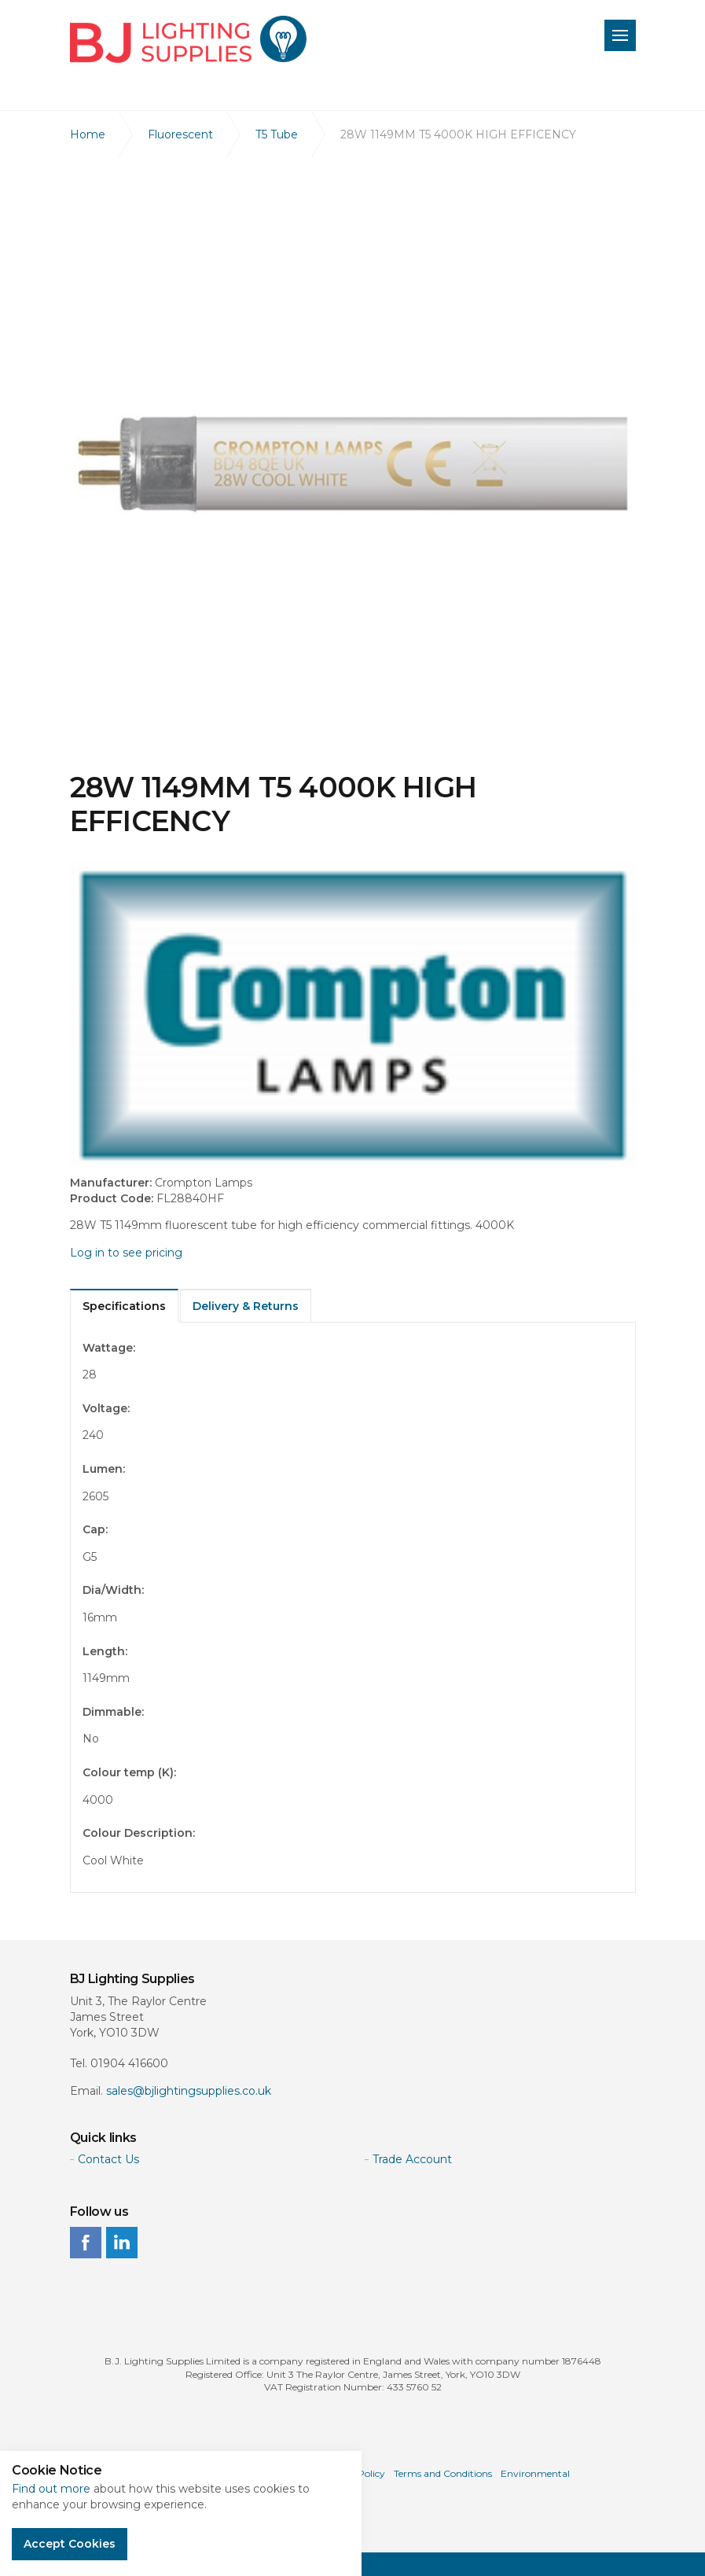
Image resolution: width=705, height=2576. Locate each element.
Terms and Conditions (443, 2473)
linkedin (122, 2242)
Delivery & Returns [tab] (246, 1306)
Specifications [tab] (124, 1306)
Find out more (51, 2489)
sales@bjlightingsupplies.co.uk (188, 2091)
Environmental (535, 2473)
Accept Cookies (70, 2544)
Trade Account (412, 2159)
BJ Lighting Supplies (188, 39)
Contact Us (108, 2159)
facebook (85, 2242)
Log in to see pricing (126, 1253)
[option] (353, 464)
